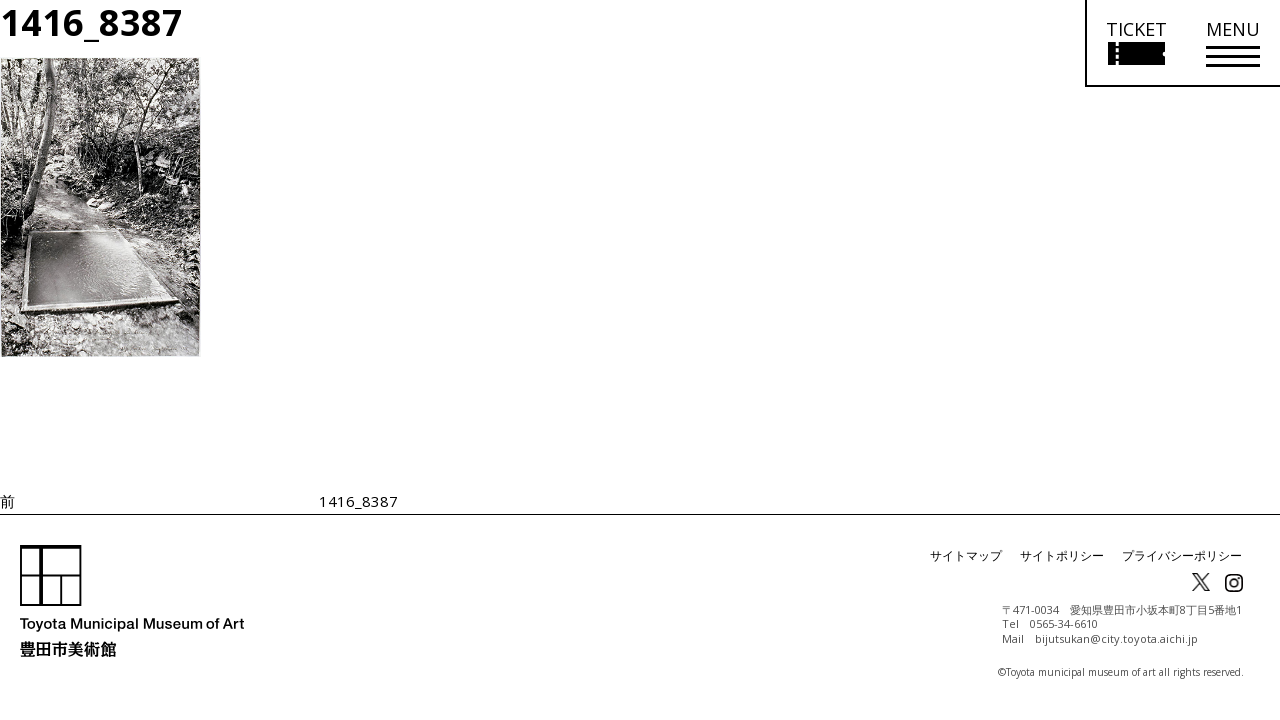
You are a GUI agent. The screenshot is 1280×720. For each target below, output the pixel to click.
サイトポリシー (1062, 555)
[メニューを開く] (1233, 43)
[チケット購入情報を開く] (1135, 43)
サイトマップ (966, 555)
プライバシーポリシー (1182, 555)
